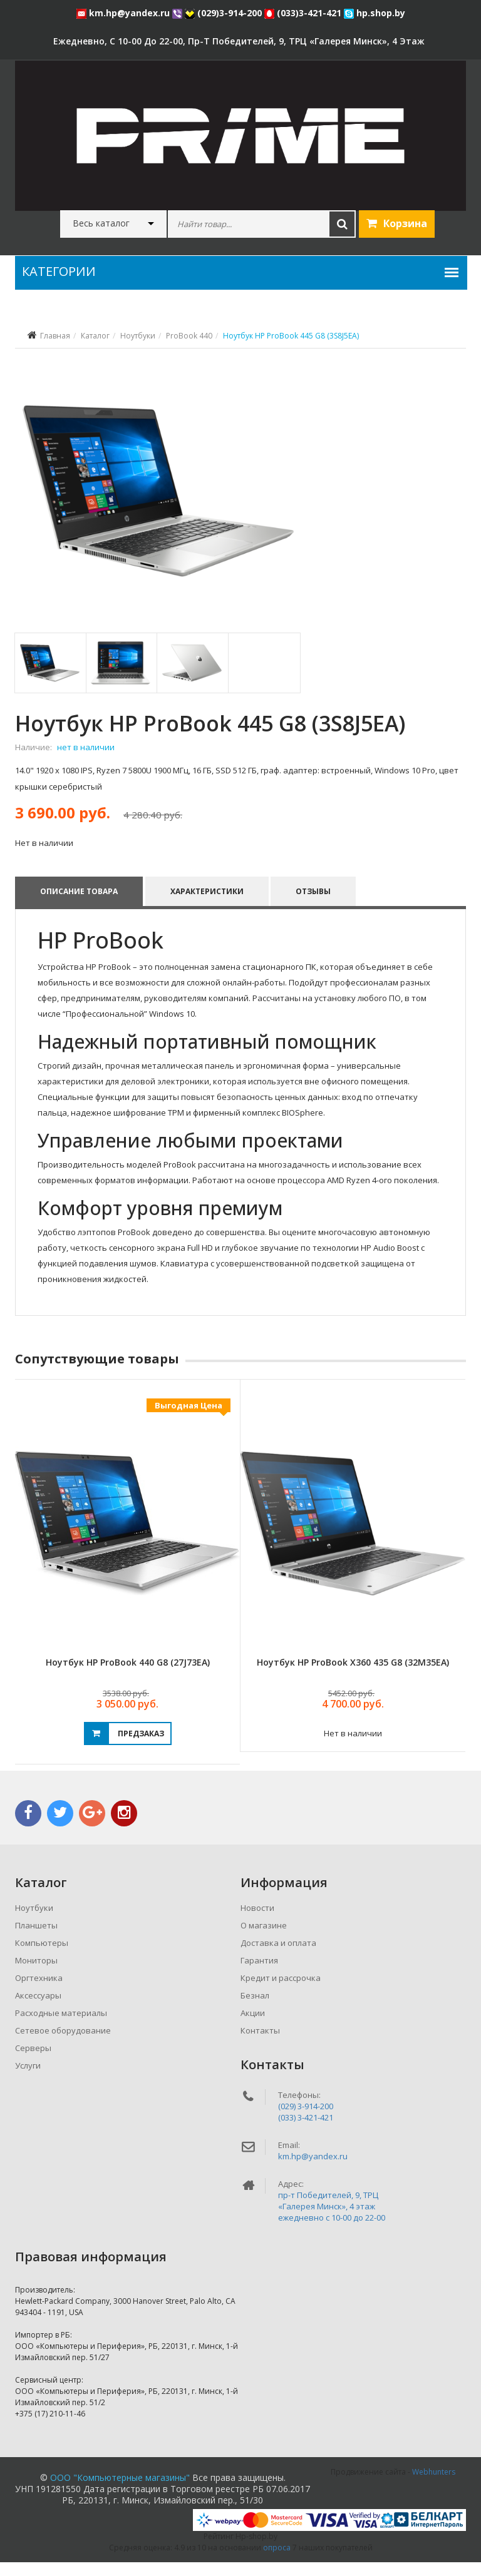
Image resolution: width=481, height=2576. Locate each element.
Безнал (254, 2009)
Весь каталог (101, 223)
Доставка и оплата (278, 1956)
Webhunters (433, 2485)
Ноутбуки (137, 335)
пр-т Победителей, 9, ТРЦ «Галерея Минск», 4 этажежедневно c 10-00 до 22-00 (331, 2220)
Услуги (28, 2079)
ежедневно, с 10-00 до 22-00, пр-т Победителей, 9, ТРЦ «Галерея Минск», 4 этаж (239, 41)
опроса (277, 2561)
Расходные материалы (61, 2026)
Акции (252, 2026)
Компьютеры (41, 1956)
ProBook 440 (189, 335)
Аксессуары (38, 2009)
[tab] (50, 676)
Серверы (33, 2061)
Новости (257, 1921)
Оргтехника (39, 1991)
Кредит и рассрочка (280, 1991)
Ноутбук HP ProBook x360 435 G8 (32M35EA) (353, 1676)
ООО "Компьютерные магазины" (120, 2491)
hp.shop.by (374, 13)
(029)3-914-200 (224, 13)
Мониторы (36, 1974)
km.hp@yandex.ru (124, 13)
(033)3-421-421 (304, 13)
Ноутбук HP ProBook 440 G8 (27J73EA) (128, 1676)
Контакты (260, 2044)
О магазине (263, 1939)
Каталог (95, 335)
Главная (55, 335)
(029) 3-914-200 (305, 2119)
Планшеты (36, 1939)
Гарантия (259, 1974)
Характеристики (207, 905)
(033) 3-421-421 (305, 2131)
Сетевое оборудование (63, 2044)
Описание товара (79, 905)
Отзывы (313, 905)
